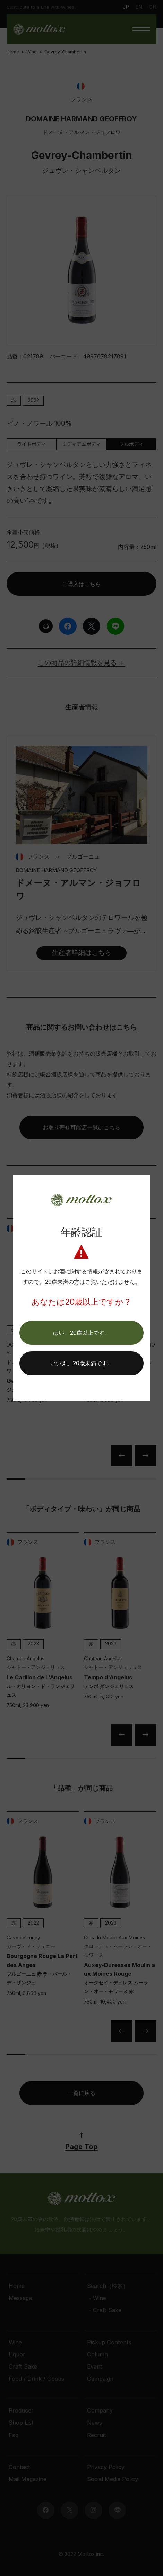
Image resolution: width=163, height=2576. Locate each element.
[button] (81, 1333)
